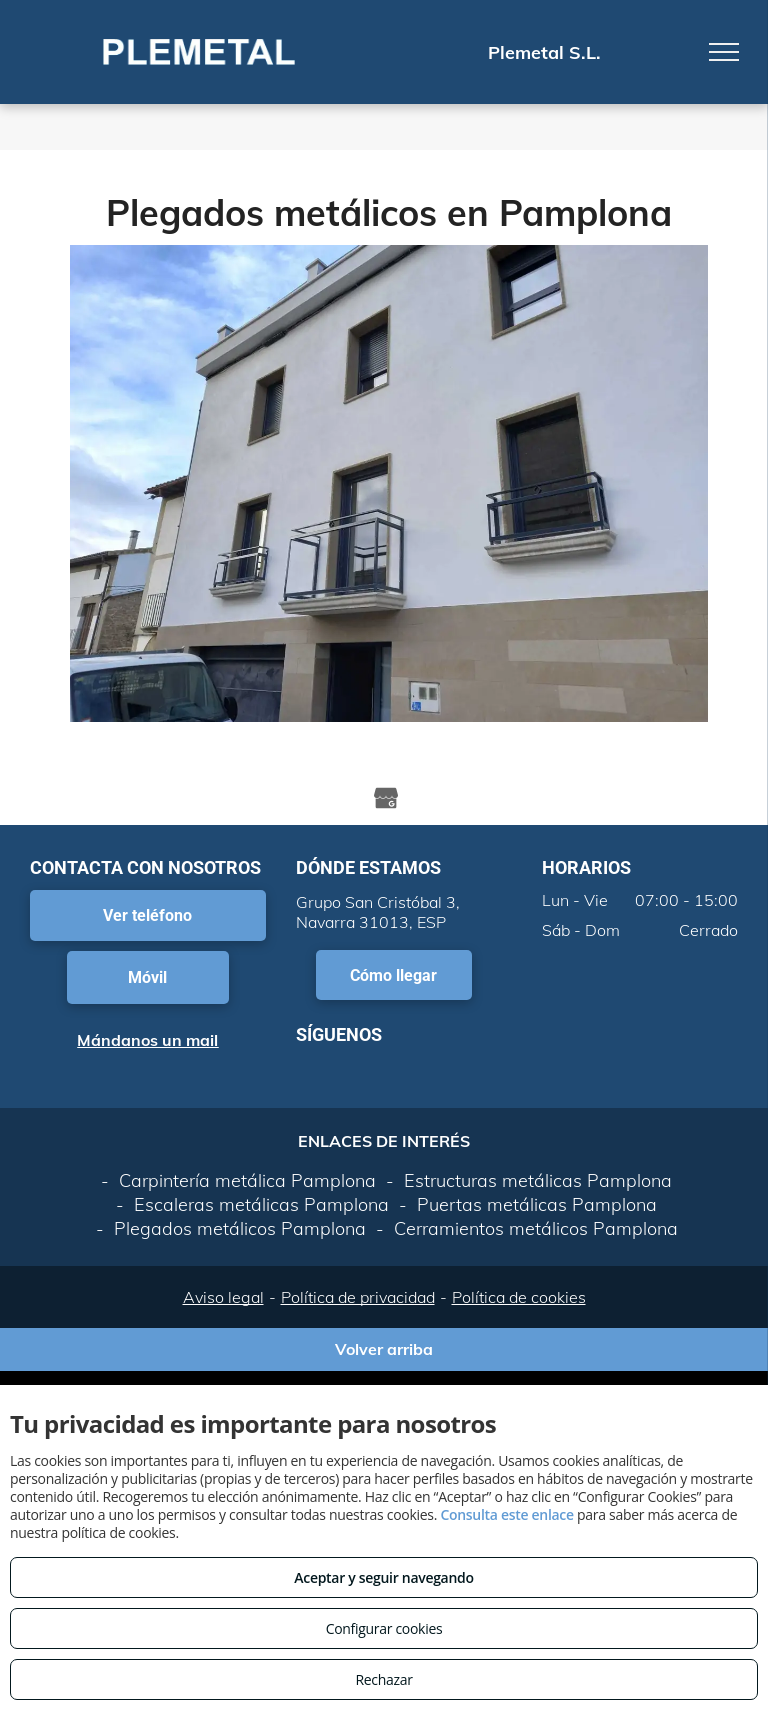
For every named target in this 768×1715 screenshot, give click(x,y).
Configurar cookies (384, 1628)
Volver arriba (384, 1349)
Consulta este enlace (506, 1514)
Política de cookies (519, 1297)
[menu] (724, 52)
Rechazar (383, 1679)
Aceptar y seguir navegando (383, 1577)
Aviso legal (223, 1297)
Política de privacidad (358, 1297)
